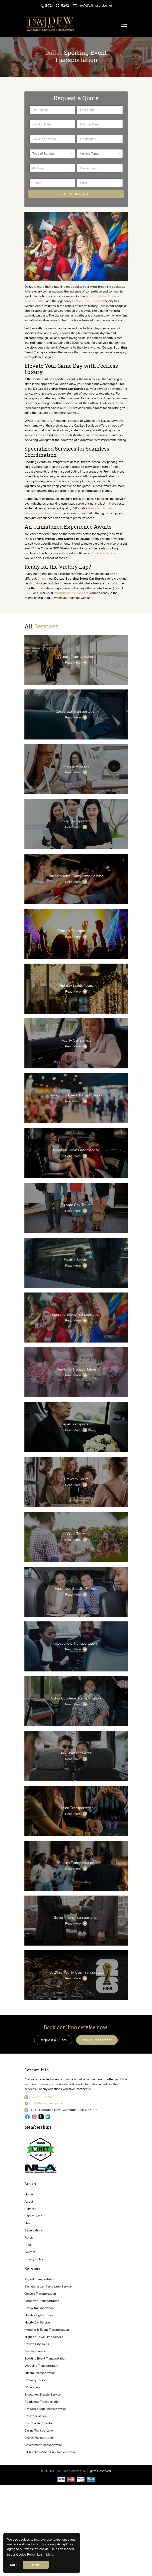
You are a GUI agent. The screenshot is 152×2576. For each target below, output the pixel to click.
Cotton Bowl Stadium (87, 301)
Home (28, 2194)
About (28, 2201)
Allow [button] (35, 2564)
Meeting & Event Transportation (76, 1095)
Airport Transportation (76, 656)
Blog (27, 2245)
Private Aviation (76, 766)
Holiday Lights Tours (76, 985)
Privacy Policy (34, 2259)
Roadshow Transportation (76, 1643)
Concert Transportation (76, 930)
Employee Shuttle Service (76, 1588)
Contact (29, 2252)
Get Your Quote (76, 194)
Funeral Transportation (76, 1424)
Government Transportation (76, 1917)
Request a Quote (53, 2040)
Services (30, 2209)
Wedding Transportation (76, 1369)
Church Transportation (76, 1862)
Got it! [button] (14, 2564)
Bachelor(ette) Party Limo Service (76, 876)
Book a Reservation (97, 2040)
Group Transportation (76, 821)
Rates (28, 2237)
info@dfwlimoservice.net (95, 5)
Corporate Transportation (76, 711)
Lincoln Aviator (110, 553)
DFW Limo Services (67, 2471)
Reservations (33, 2230)
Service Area (33, 2216)
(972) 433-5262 (57, 5)
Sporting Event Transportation (76, 1314)
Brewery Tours (76, 1479)
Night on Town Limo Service (76, 1150)
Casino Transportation (76, 1808)
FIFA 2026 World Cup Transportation (76, 1972)
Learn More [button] (45, 2554)
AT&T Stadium (96, 296)
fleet (68, 408)
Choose (43, 578)
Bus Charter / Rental (76, 1753)
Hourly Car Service (76, 1040)
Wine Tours (76, 1533)
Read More (73, 662)
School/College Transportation (76, 1698)
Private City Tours (76, 1204)
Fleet (28, 2223)
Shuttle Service (76, 1259)
